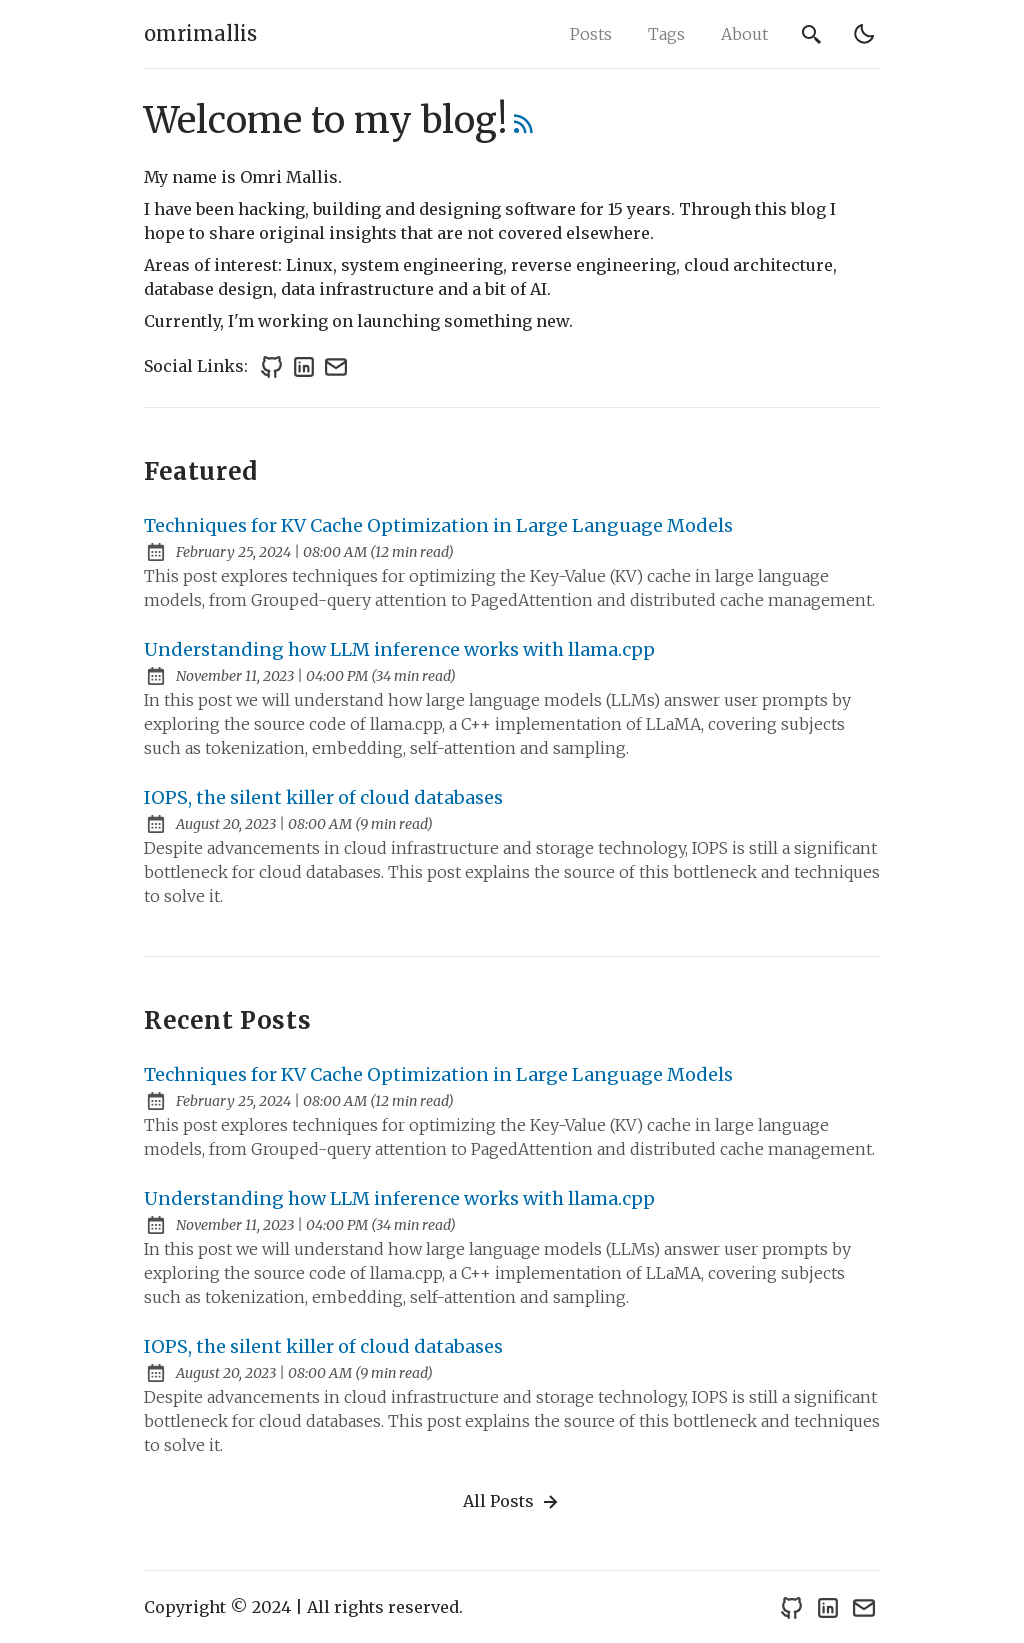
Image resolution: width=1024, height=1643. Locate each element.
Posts (591, 34)
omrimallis (200, 33)
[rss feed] (524, 127)
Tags (666, 34)
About (744, 34)
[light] (864, 34)
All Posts (512, 1502)
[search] (812, 34)
